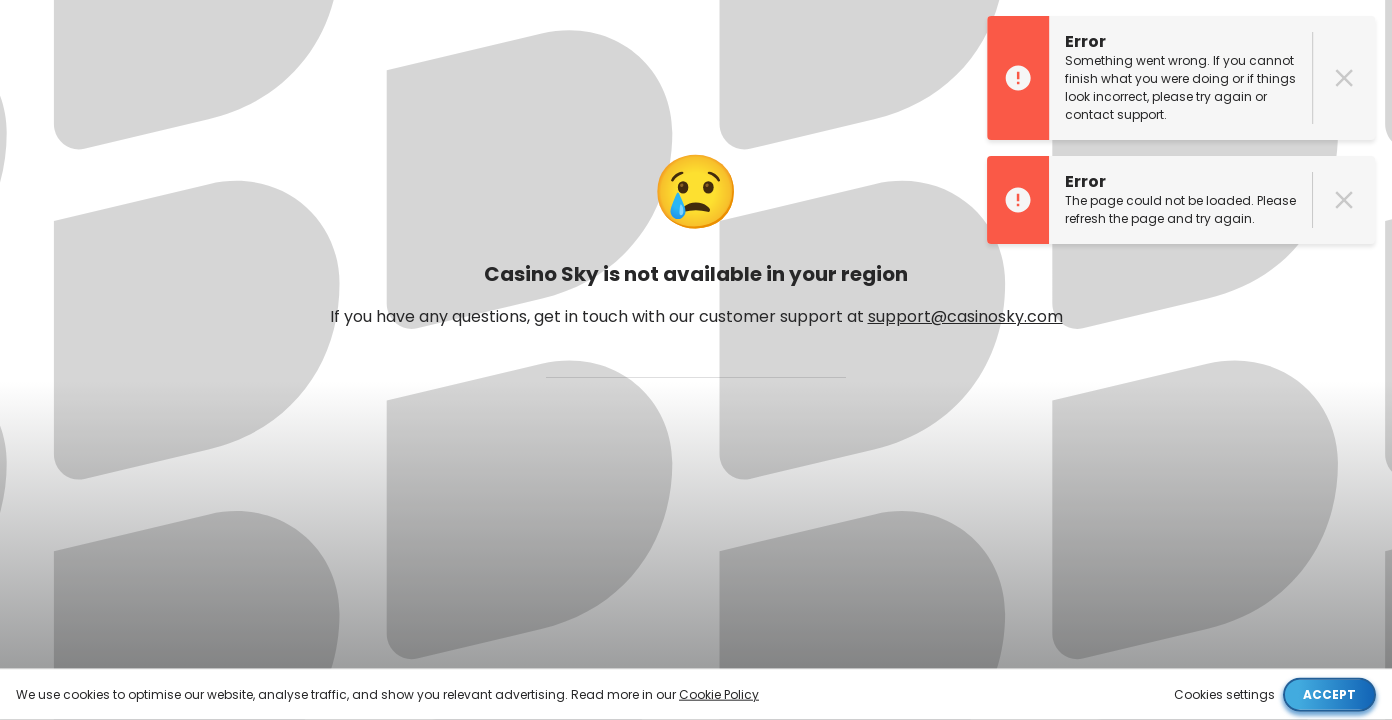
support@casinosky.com (965, 316)
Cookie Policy (719, 693)
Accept (1329, 693)
